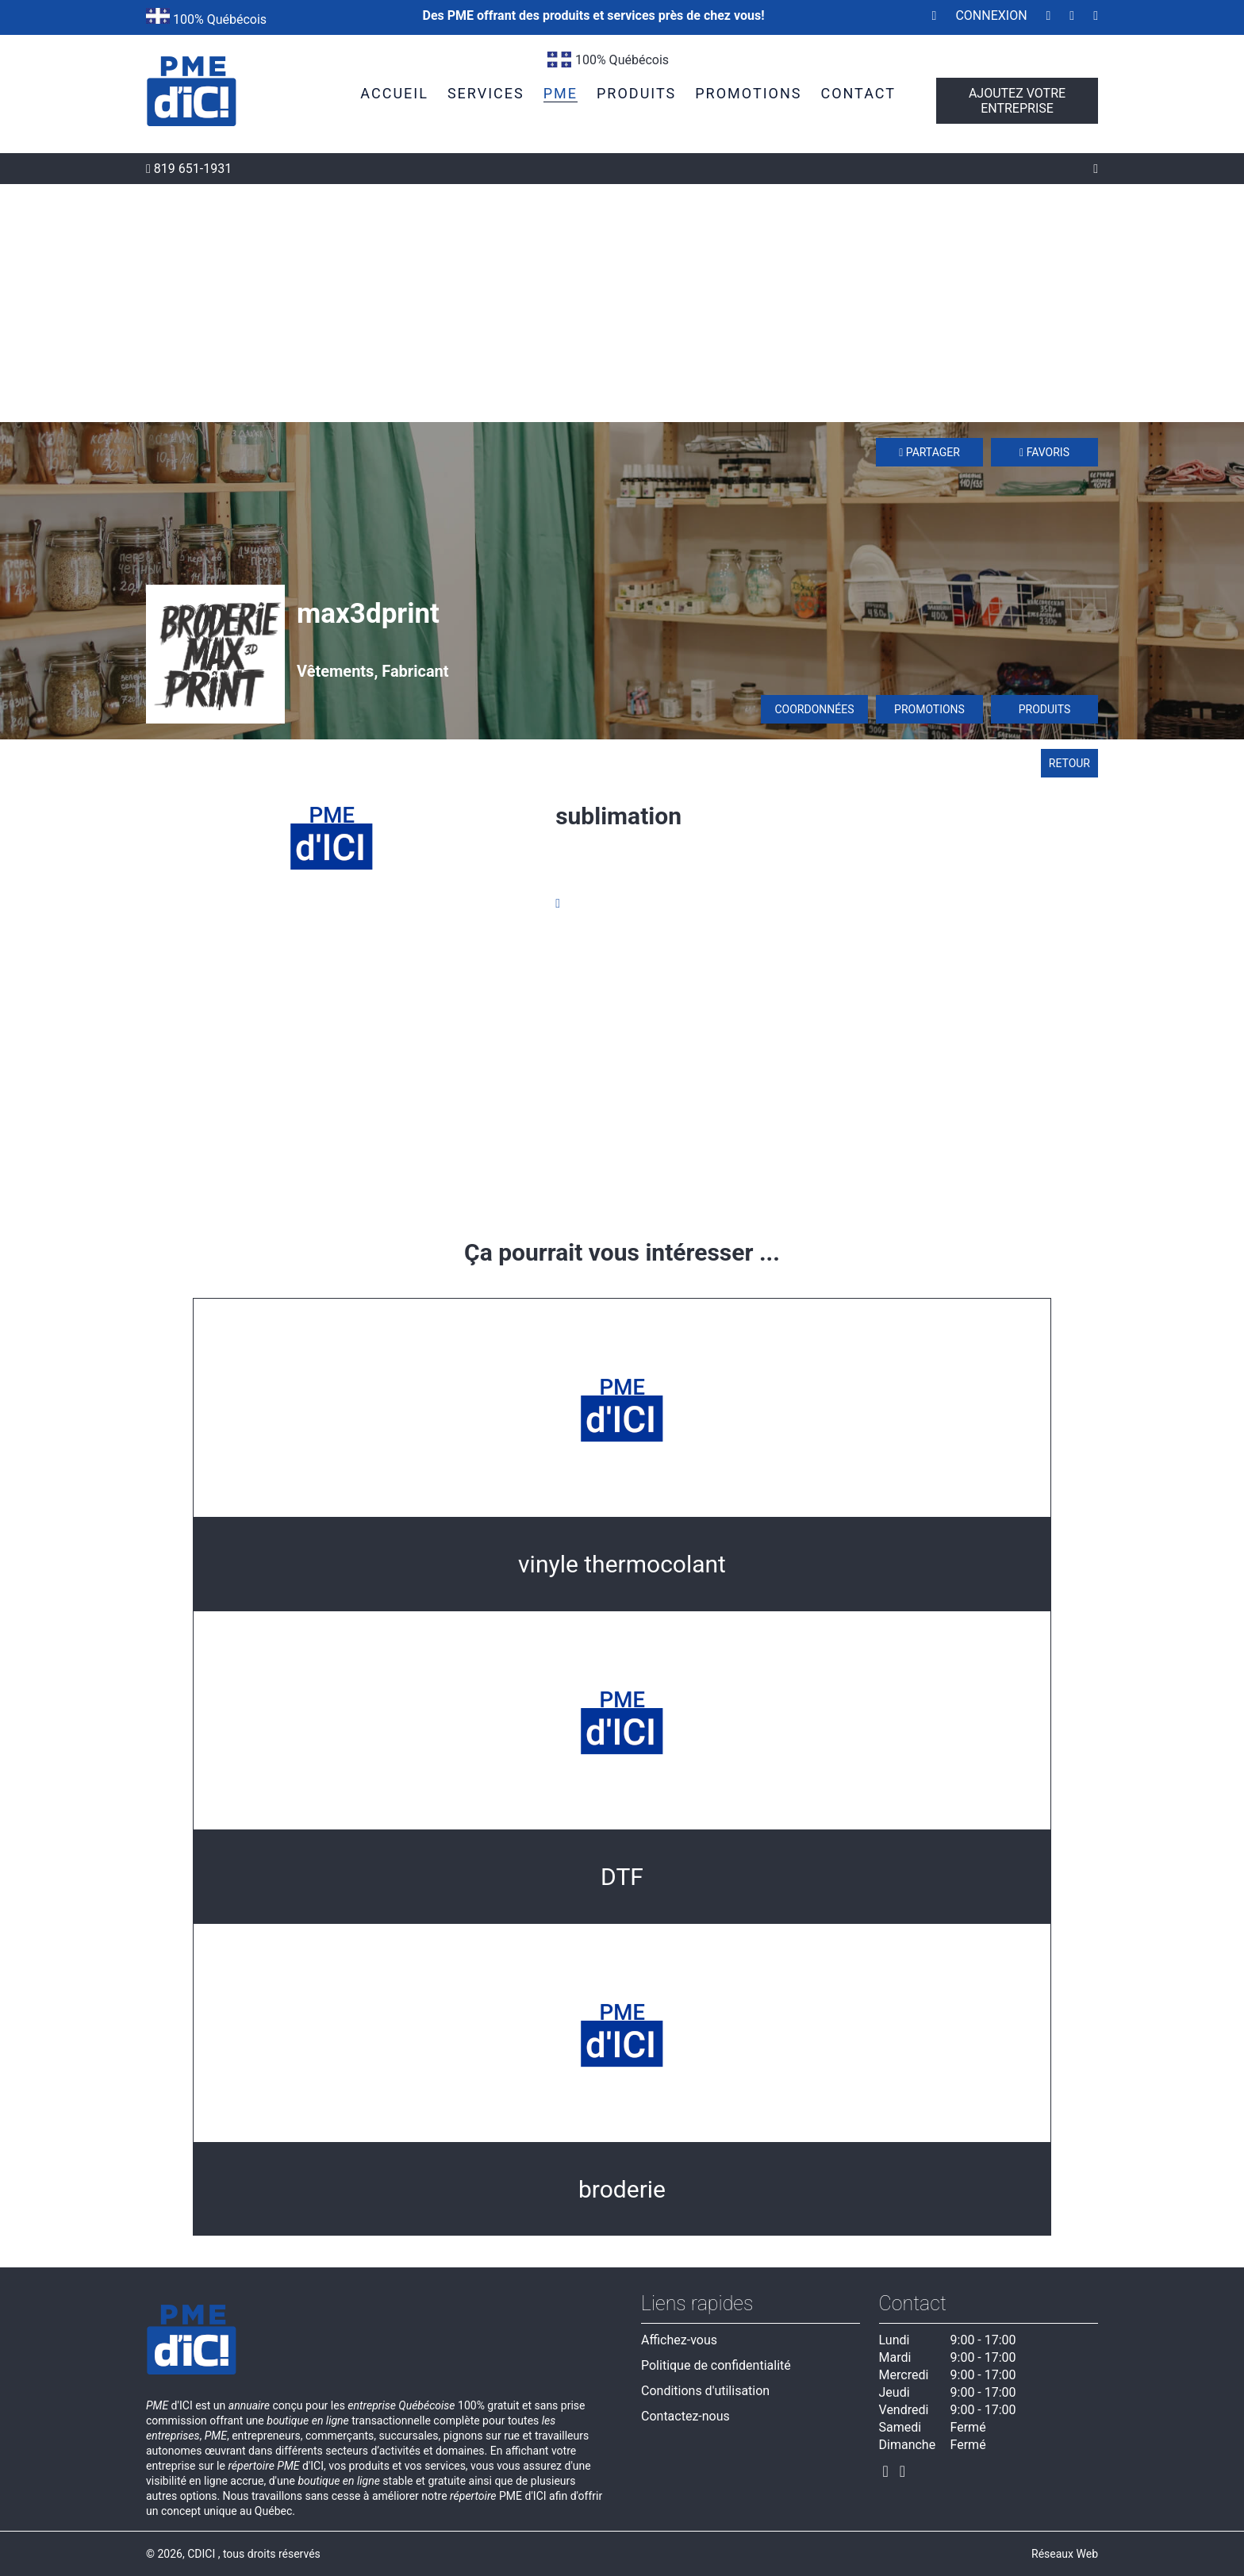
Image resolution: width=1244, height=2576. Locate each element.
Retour (1069, 763)
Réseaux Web (1064, 2553)
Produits (1045, 709)
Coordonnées (814, 709)
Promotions (929, 709)
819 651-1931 (189, 168)
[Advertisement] (622, 303)
